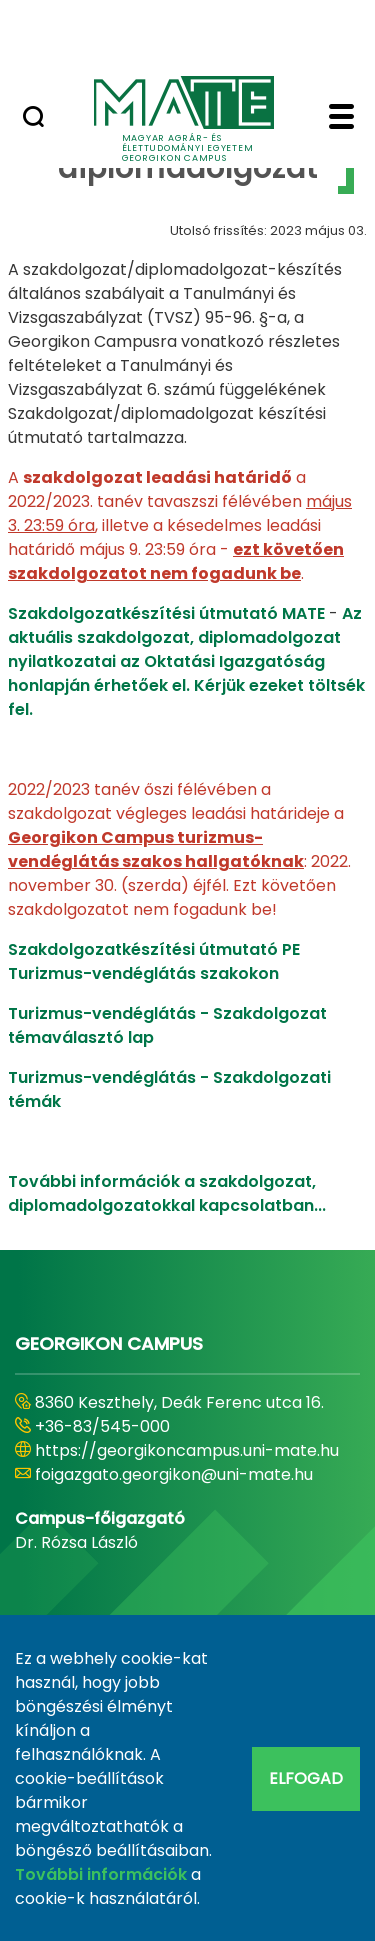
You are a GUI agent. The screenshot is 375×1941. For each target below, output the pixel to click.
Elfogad (306, 1778)
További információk (101, 1874)
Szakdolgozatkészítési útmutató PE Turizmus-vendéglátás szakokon (154, 961)
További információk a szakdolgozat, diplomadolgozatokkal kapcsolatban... (167, 1193)
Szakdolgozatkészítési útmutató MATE (168, 613)
